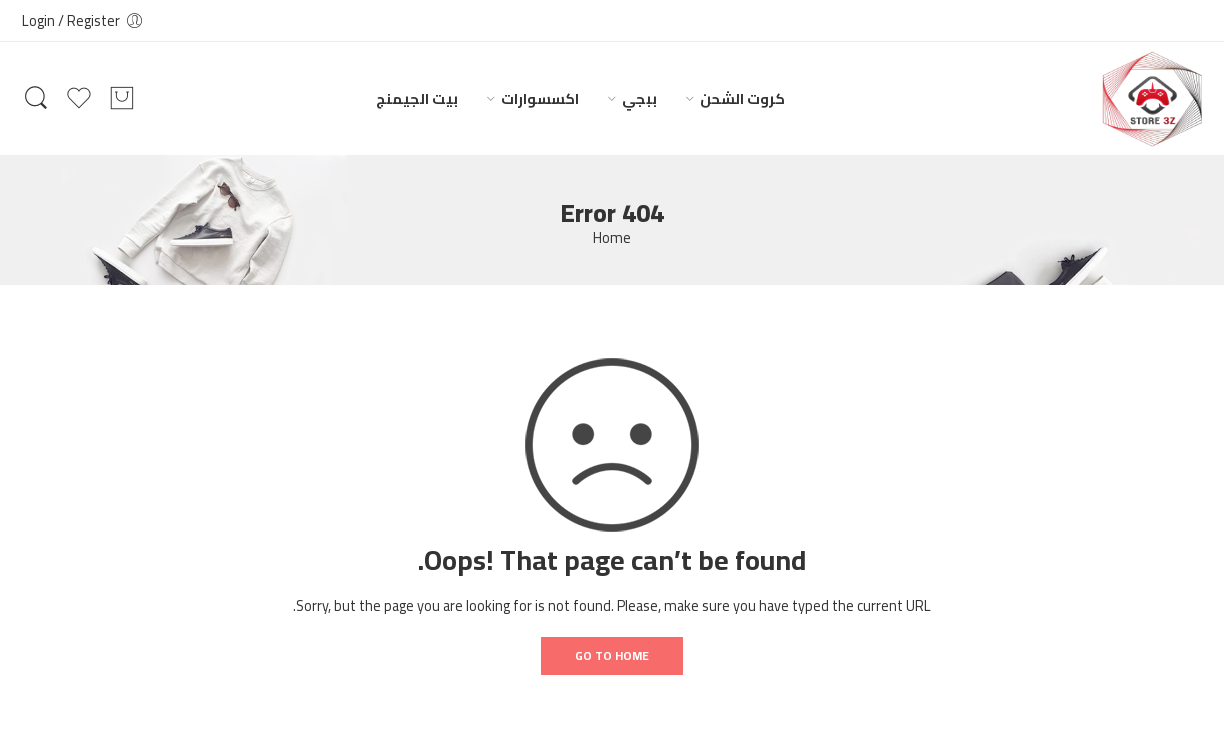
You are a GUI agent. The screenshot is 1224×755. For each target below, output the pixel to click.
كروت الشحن (742, 98)
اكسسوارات (540, 98)
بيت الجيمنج (417, 98)
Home (612, 238)
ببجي (639, 98)
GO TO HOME (612, 655)
